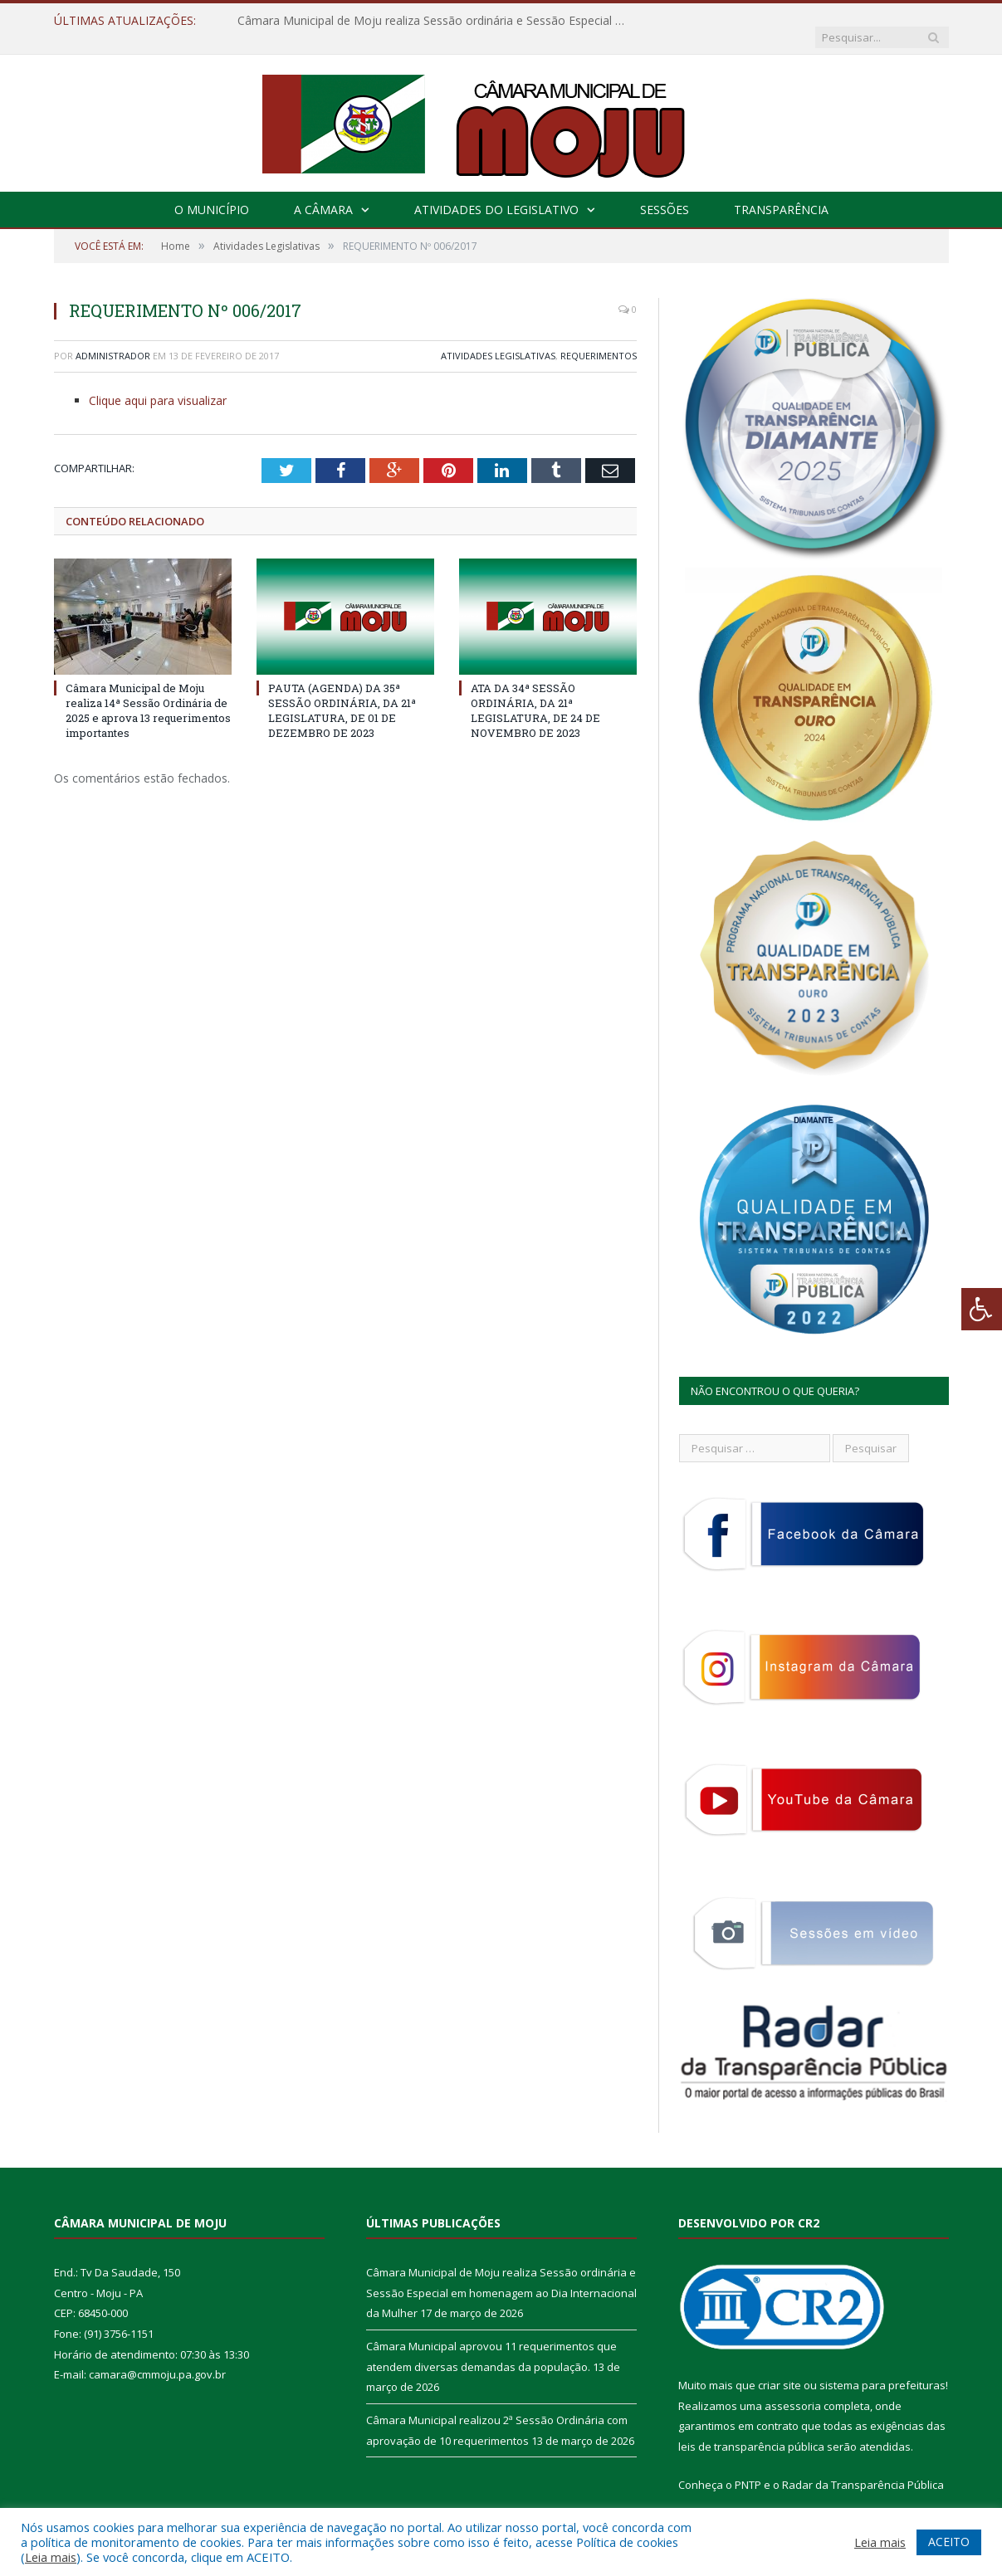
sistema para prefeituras (882, 2368)
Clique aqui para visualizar (158, 384)
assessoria (793, 2389)
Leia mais (50, 2557)
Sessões (664, 193)
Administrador (113, 339)
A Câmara (323, 193)
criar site (779, 2368)
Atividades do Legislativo (496, 193)
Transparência (781, 193)
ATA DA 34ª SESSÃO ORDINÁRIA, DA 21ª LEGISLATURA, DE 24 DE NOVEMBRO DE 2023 (535, 693)
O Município (211, 193)
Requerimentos (598, 339)
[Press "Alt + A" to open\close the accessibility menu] (981, 1309)
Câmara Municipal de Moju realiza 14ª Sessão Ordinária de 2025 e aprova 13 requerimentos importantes (148, 693)
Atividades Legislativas (498, 339)
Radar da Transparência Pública (863, 2468)
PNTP (748, 2468)
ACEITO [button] (949, 2541)
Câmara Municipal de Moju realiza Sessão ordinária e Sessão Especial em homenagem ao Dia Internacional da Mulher (428, 20)
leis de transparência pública (751, 2429)
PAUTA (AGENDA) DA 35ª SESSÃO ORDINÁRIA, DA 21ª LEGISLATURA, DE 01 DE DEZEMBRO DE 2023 (342, 693)
